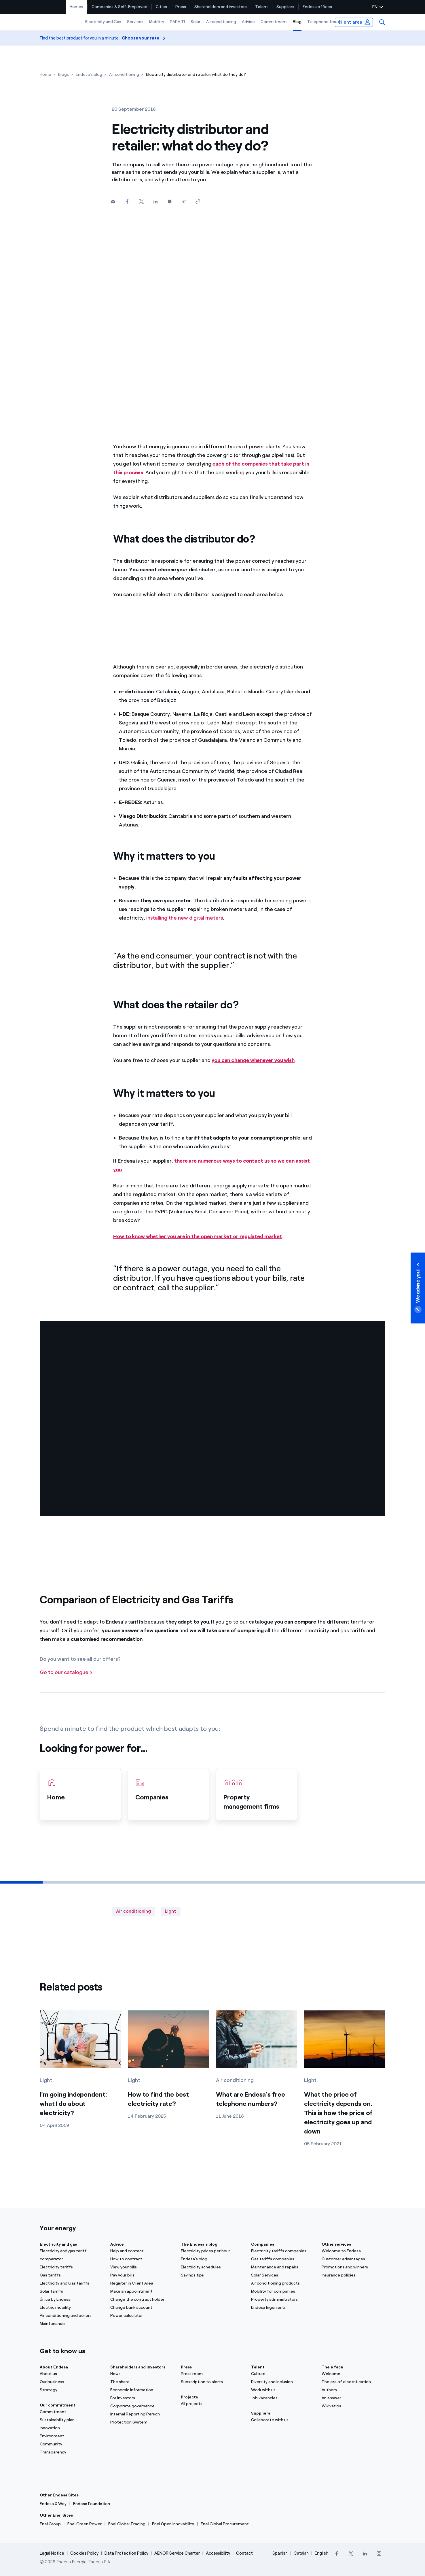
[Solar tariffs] (71, 2291)
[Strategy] (71, 2390)
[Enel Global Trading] (126, 2524)
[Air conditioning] (124, 74)
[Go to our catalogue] (66, 1672)
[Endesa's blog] (89, 74)
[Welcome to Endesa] (353, 2251)
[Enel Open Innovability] (173, 2524)
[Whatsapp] (169, 201)
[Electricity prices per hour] (212, 2251)
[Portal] (353, 2374)
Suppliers (285, 6)
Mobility (156, 21)
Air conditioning (221, 21)
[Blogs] (63, 74)
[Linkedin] (155, 201)
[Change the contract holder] (142, 2300)
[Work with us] (283, 2390)
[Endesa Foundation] (91, 2504)
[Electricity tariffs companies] (283, 2251)
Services (135, 21)
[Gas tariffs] (71, 2275)
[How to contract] (142, 2259)
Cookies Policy (84, 2553)
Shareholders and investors (220, 6)
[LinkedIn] (364, 2553)
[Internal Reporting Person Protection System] (142, 2418)
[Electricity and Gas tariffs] (71, 2283)
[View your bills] (142, 2267)
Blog (297, 21)
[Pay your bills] (142, 2275)
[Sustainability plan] (71, 2420)
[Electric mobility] (71, 2308)
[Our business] (71, 2382)
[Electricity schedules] (212, 2267)
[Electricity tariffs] (71, 2267)
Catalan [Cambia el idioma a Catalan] (301, 2553)
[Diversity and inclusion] (283, 2382)
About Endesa (54, 2367)
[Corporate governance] (142, 2406)
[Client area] (354, 22)
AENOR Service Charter (177, 2553)
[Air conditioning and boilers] (71, 2316)
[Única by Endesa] (71, 2300)
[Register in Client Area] (142, 2283)
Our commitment (57, 2405)
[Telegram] (183, 201)
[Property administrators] (283, 2300)
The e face (332, 2367)
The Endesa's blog (199, 2244)
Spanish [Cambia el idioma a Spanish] (280, 2553)
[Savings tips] (212, 2275)
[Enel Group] (50, 2524)
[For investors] (142, 2398)
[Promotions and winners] (353, 2267)
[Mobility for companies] (283, 2291)
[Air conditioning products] (283, 2283)
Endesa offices (317, 6)
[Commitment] (71, 2412)
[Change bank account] (142, 2308)
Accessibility (218, 2553)
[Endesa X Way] (53, 2504)
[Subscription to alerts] (212, 2382)
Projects (189, 2397)
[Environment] (71, 2436)
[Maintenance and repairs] (283, 2267)
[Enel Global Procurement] (225, 2524)
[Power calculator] (142, 2316)
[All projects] (212, 2404)
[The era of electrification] (353, 2382)
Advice (248, 21)
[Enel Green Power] (84, 2524)
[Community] (71, 2444)
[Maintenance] (71, 2324)
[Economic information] (142, 2390)
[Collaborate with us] (283, 2420)
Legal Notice (52, 2553)
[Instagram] (378, 2553)
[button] (382, 22)
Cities (161, 6)
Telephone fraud (323, 21)
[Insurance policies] (353, 2275)
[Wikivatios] (353, 2406)
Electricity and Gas (103, 21)
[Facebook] (127, 201)
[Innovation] (71, 2428)
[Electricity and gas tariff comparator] (71, 2255)
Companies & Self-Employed (119, 6)
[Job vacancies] (283, 2398)
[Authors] (353, 2390)
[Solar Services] (283, 2275)
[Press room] (212, 2374)
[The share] (142, 2382)
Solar (195, 21)
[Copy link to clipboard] (197, 201)
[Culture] (283, 2374)
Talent (261, 6)
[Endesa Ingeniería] (283, 2308)
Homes (76, 6)
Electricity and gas (58, 2244)
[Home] (45, 74)
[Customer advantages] (353, 2259)
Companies (262, 2244)
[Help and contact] (142, 2251)
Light (170, 1911)
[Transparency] (71, 2452)
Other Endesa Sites (59, 2495)
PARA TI (177, 21)
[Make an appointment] (142, 2291)
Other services (336, 2244)
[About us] (71, 2374)
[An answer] (353, 2398)
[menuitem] (77, 7)
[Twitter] (141, 201)
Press (180, 6)
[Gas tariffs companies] (283, 2259)
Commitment (274, 21)
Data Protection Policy (126, 2553)
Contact (244, 2553)
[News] (142, 2374)
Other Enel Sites (56, 2515)
